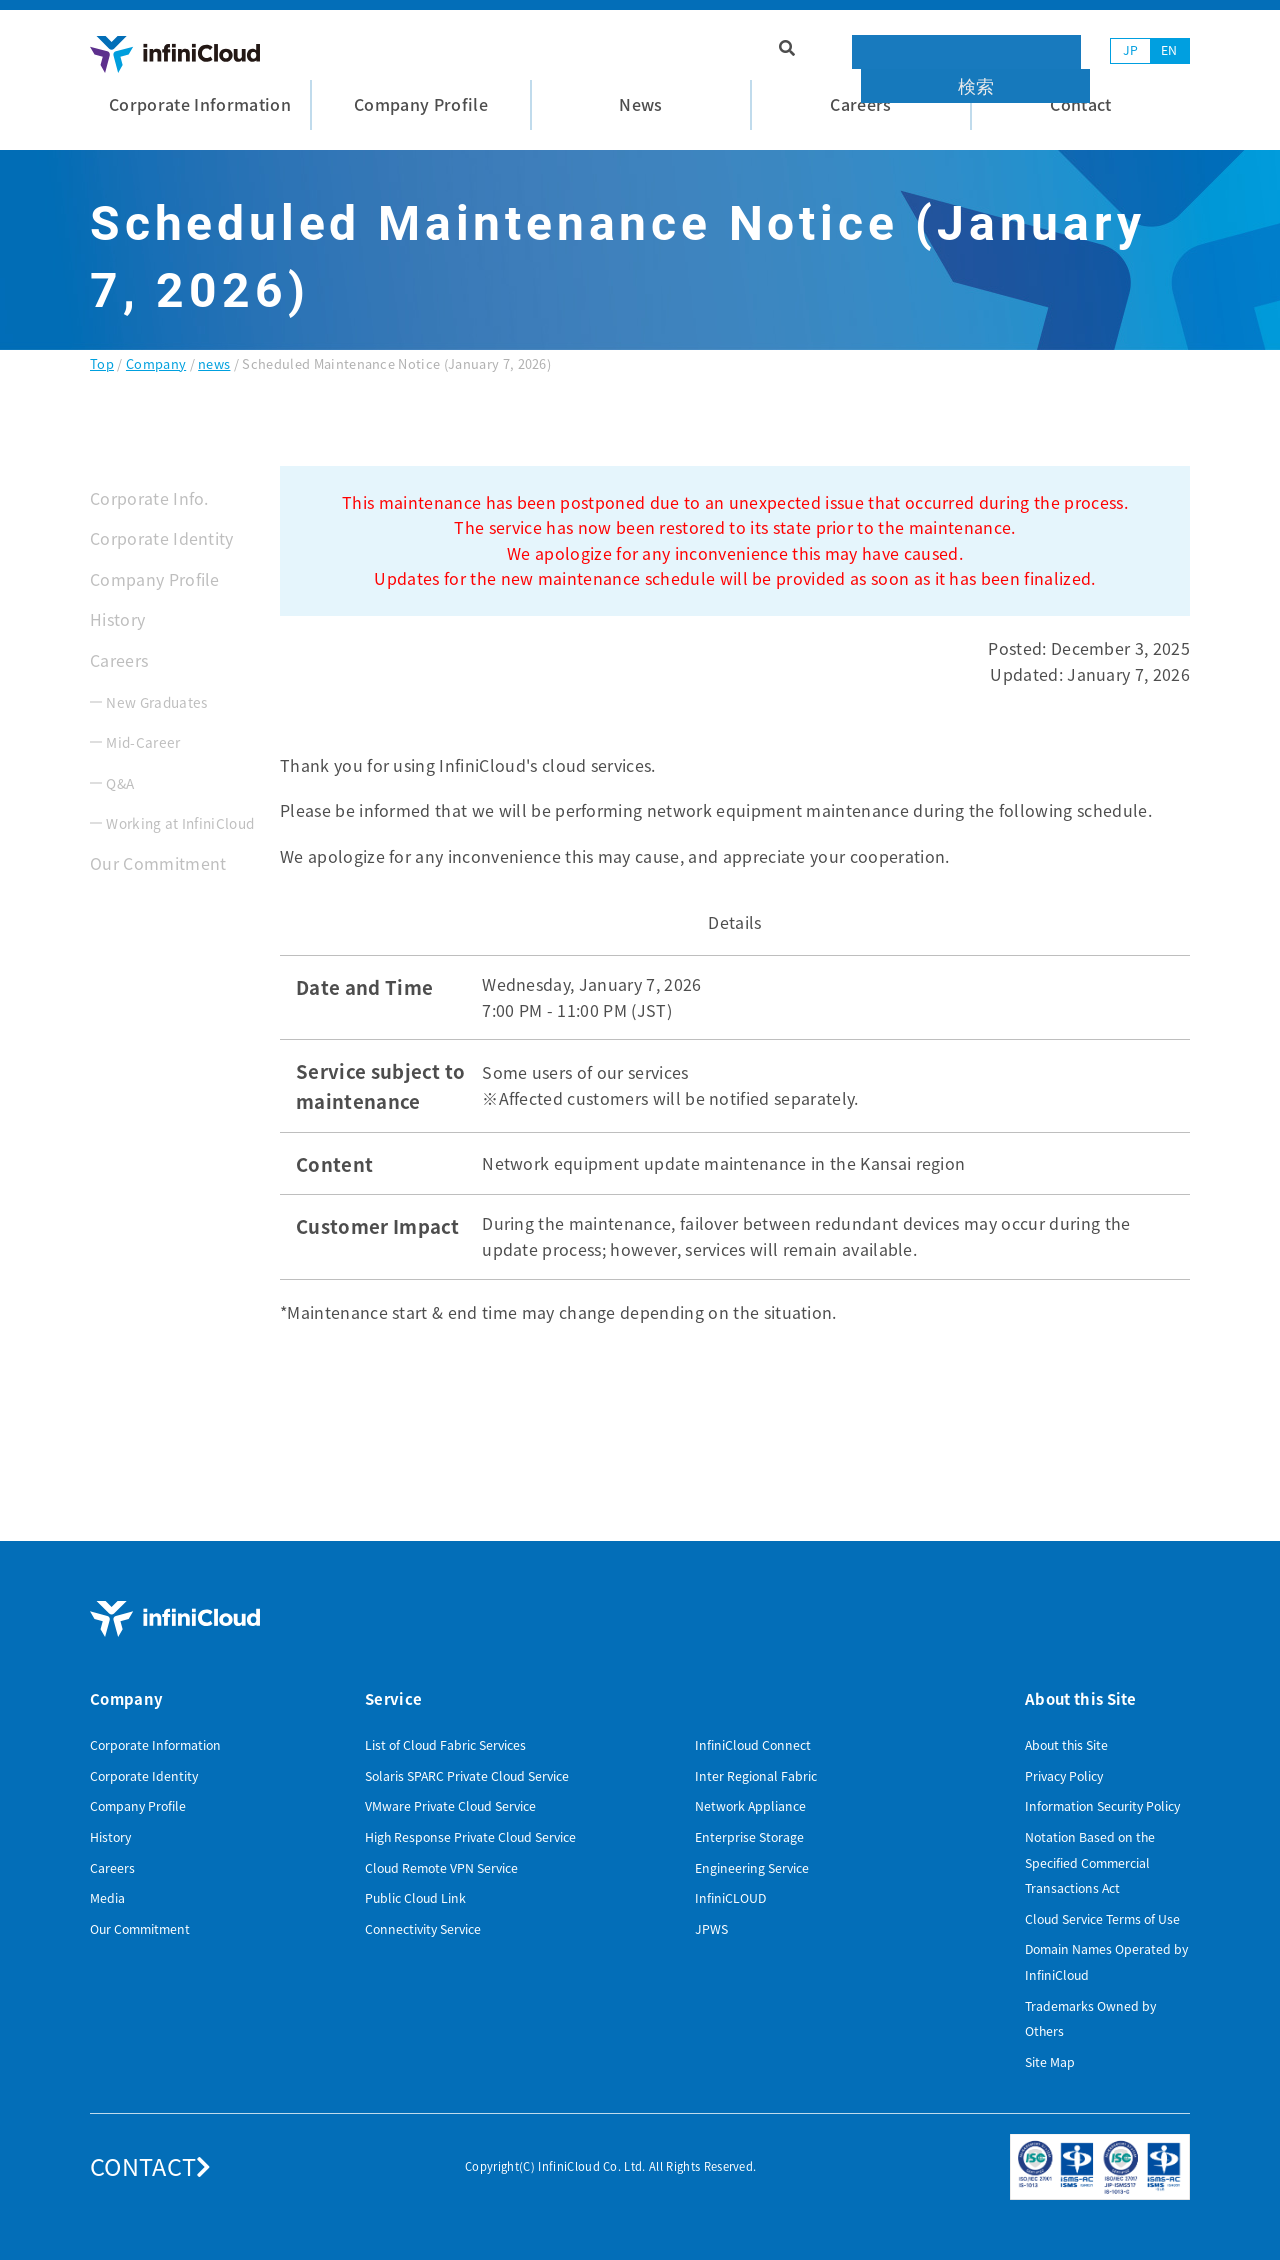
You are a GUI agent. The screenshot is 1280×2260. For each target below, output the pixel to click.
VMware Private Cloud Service (450, 1806)
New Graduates (156, 702)
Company (156, 363)
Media (107, 1898)
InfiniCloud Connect (753, 1745)
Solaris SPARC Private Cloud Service (467, 1776)
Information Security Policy (1102, 1806)
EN (1169, 50)
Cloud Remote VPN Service (441, 1868)
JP (1131, 50)
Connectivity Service (423, 1929)
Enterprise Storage (749, 1837)
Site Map (1050, 2062)
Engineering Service (752, 1868)
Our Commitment (158, 863)
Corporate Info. (149, 498)
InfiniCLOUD (730, 1898)
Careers (119, 660)
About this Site (1066, 1745)
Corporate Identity (162, 538)
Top (102, 363)
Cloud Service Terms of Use (1102, 1919)
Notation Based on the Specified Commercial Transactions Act (1090, 1862)
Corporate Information (155, 1745)
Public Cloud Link (415, 1898)
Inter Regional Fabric (756, 1776)
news (214, 363)
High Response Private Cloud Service (470, 1837)
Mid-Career (143, 742)
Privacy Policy (1064, 1776)
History (117, 619)
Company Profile (155, 579)
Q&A (120, 783)
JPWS (711, 1929)
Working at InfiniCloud (180, 823)
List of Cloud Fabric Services (445, 1745)
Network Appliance (750, 1806)
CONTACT (151, 2166)
